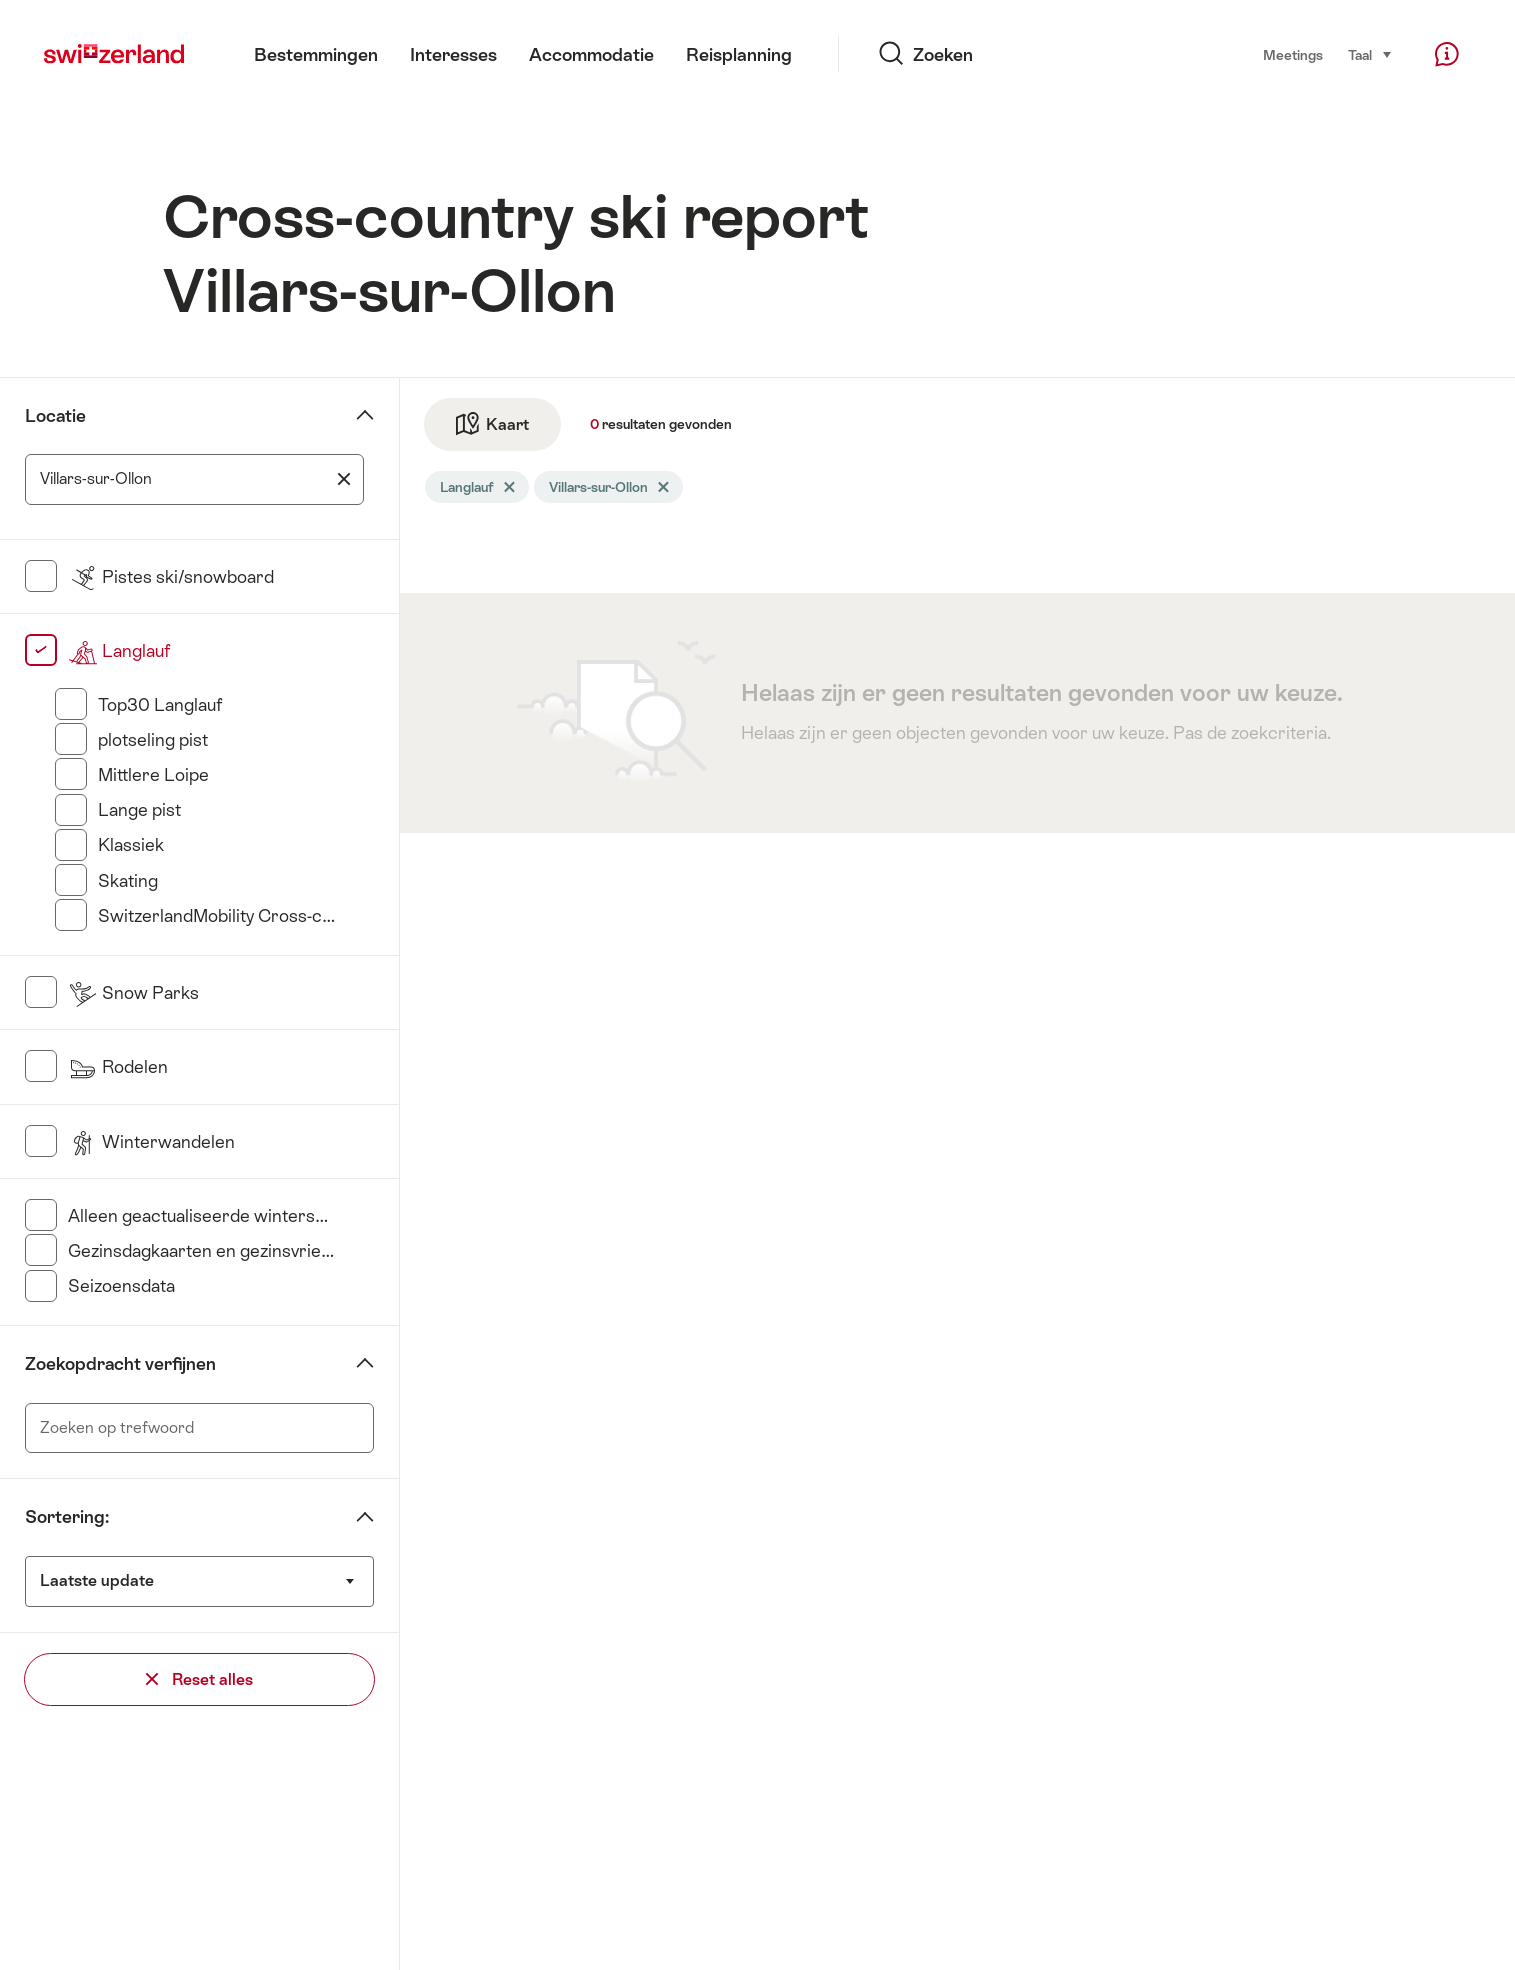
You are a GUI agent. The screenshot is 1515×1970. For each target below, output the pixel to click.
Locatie (55, 416)
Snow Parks (133, 993)
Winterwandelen (151, 1142)
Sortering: (67, 1517)
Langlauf (119, 651)
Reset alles (199, 1679)
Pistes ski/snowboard (171, 577)
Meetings (1293, 55)
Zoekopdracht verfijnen (120, 1364)
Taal (1370, 53)
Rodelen (118, 1067)
